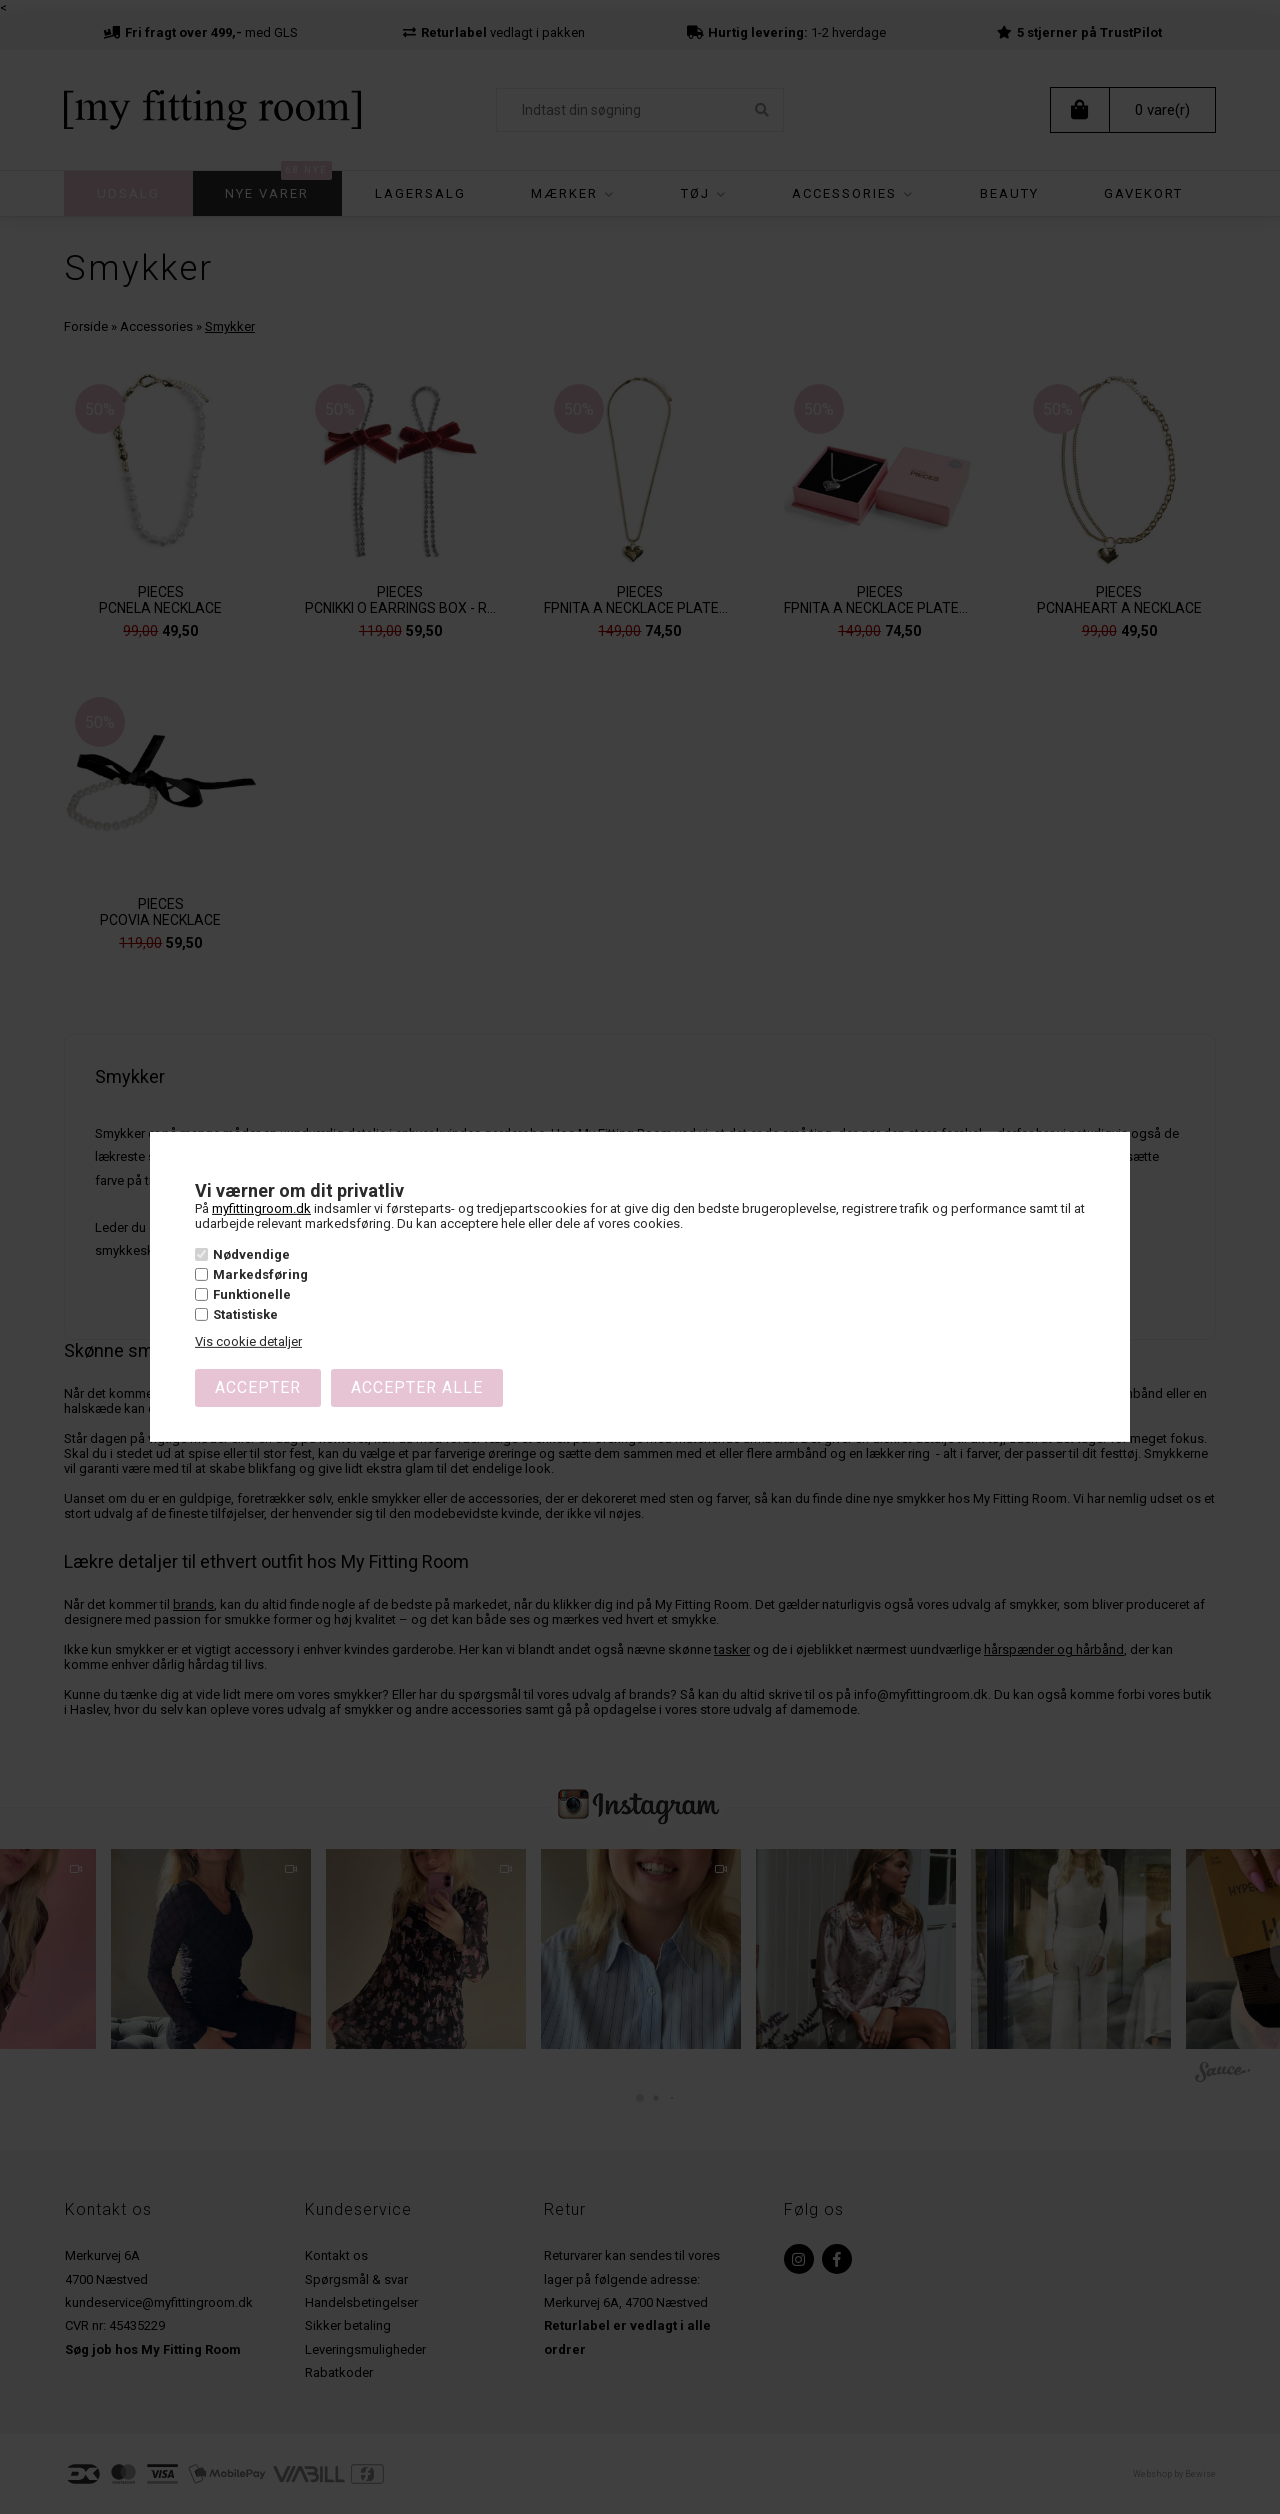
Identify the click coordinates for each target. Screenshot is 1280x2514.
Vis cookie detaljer (248, 1341)
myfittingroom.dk (261, 1208)
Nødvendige (251, 1254)
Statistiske (245, 1314)
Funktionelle (252, 1294)
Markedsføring (260, 1274)
